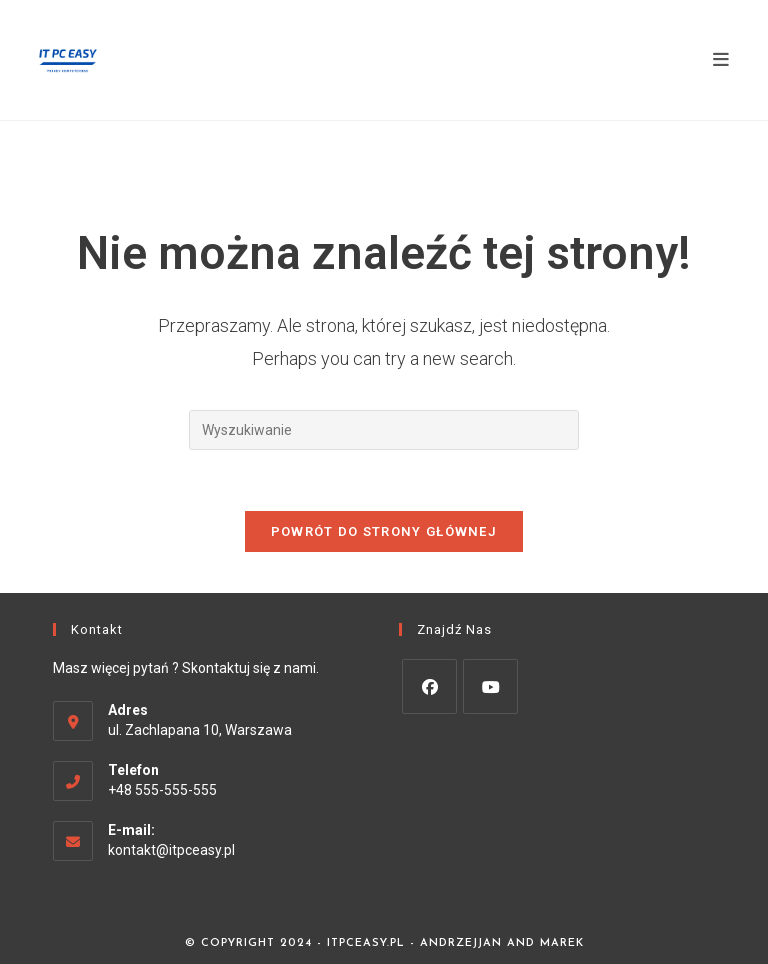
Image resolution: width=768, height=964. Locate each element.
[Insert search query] (384, 430)
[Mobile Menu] (721, 59)
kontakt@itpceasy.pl (171, 850)
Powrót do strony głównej (384, 531)
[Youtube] (490, 686)
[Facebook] (429, 686)
